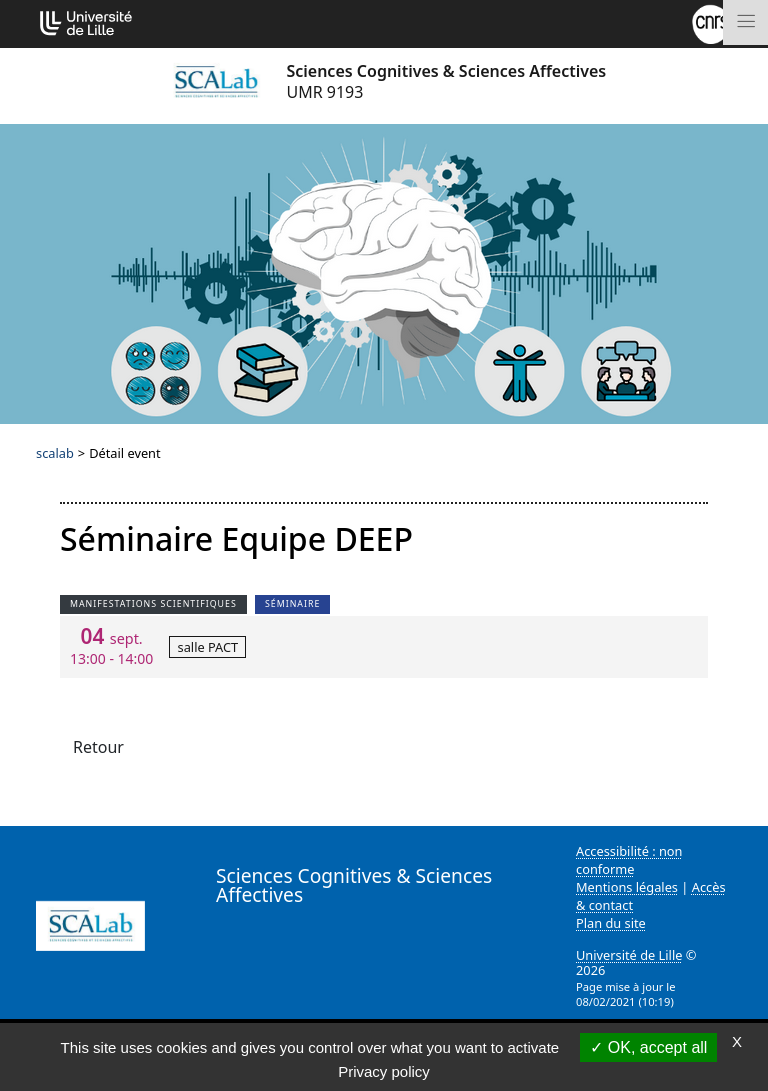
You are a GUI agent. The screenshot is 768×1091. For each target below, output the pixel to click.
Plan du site (611, 923)
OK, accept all (648, 1047)
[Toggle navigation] (745, 22)
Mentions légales (627, 887)
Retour (98, 747)
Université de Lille (629, 955)
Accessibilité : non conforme (629, 860)
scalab (55, 453)
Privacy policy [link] (384, 1071)
